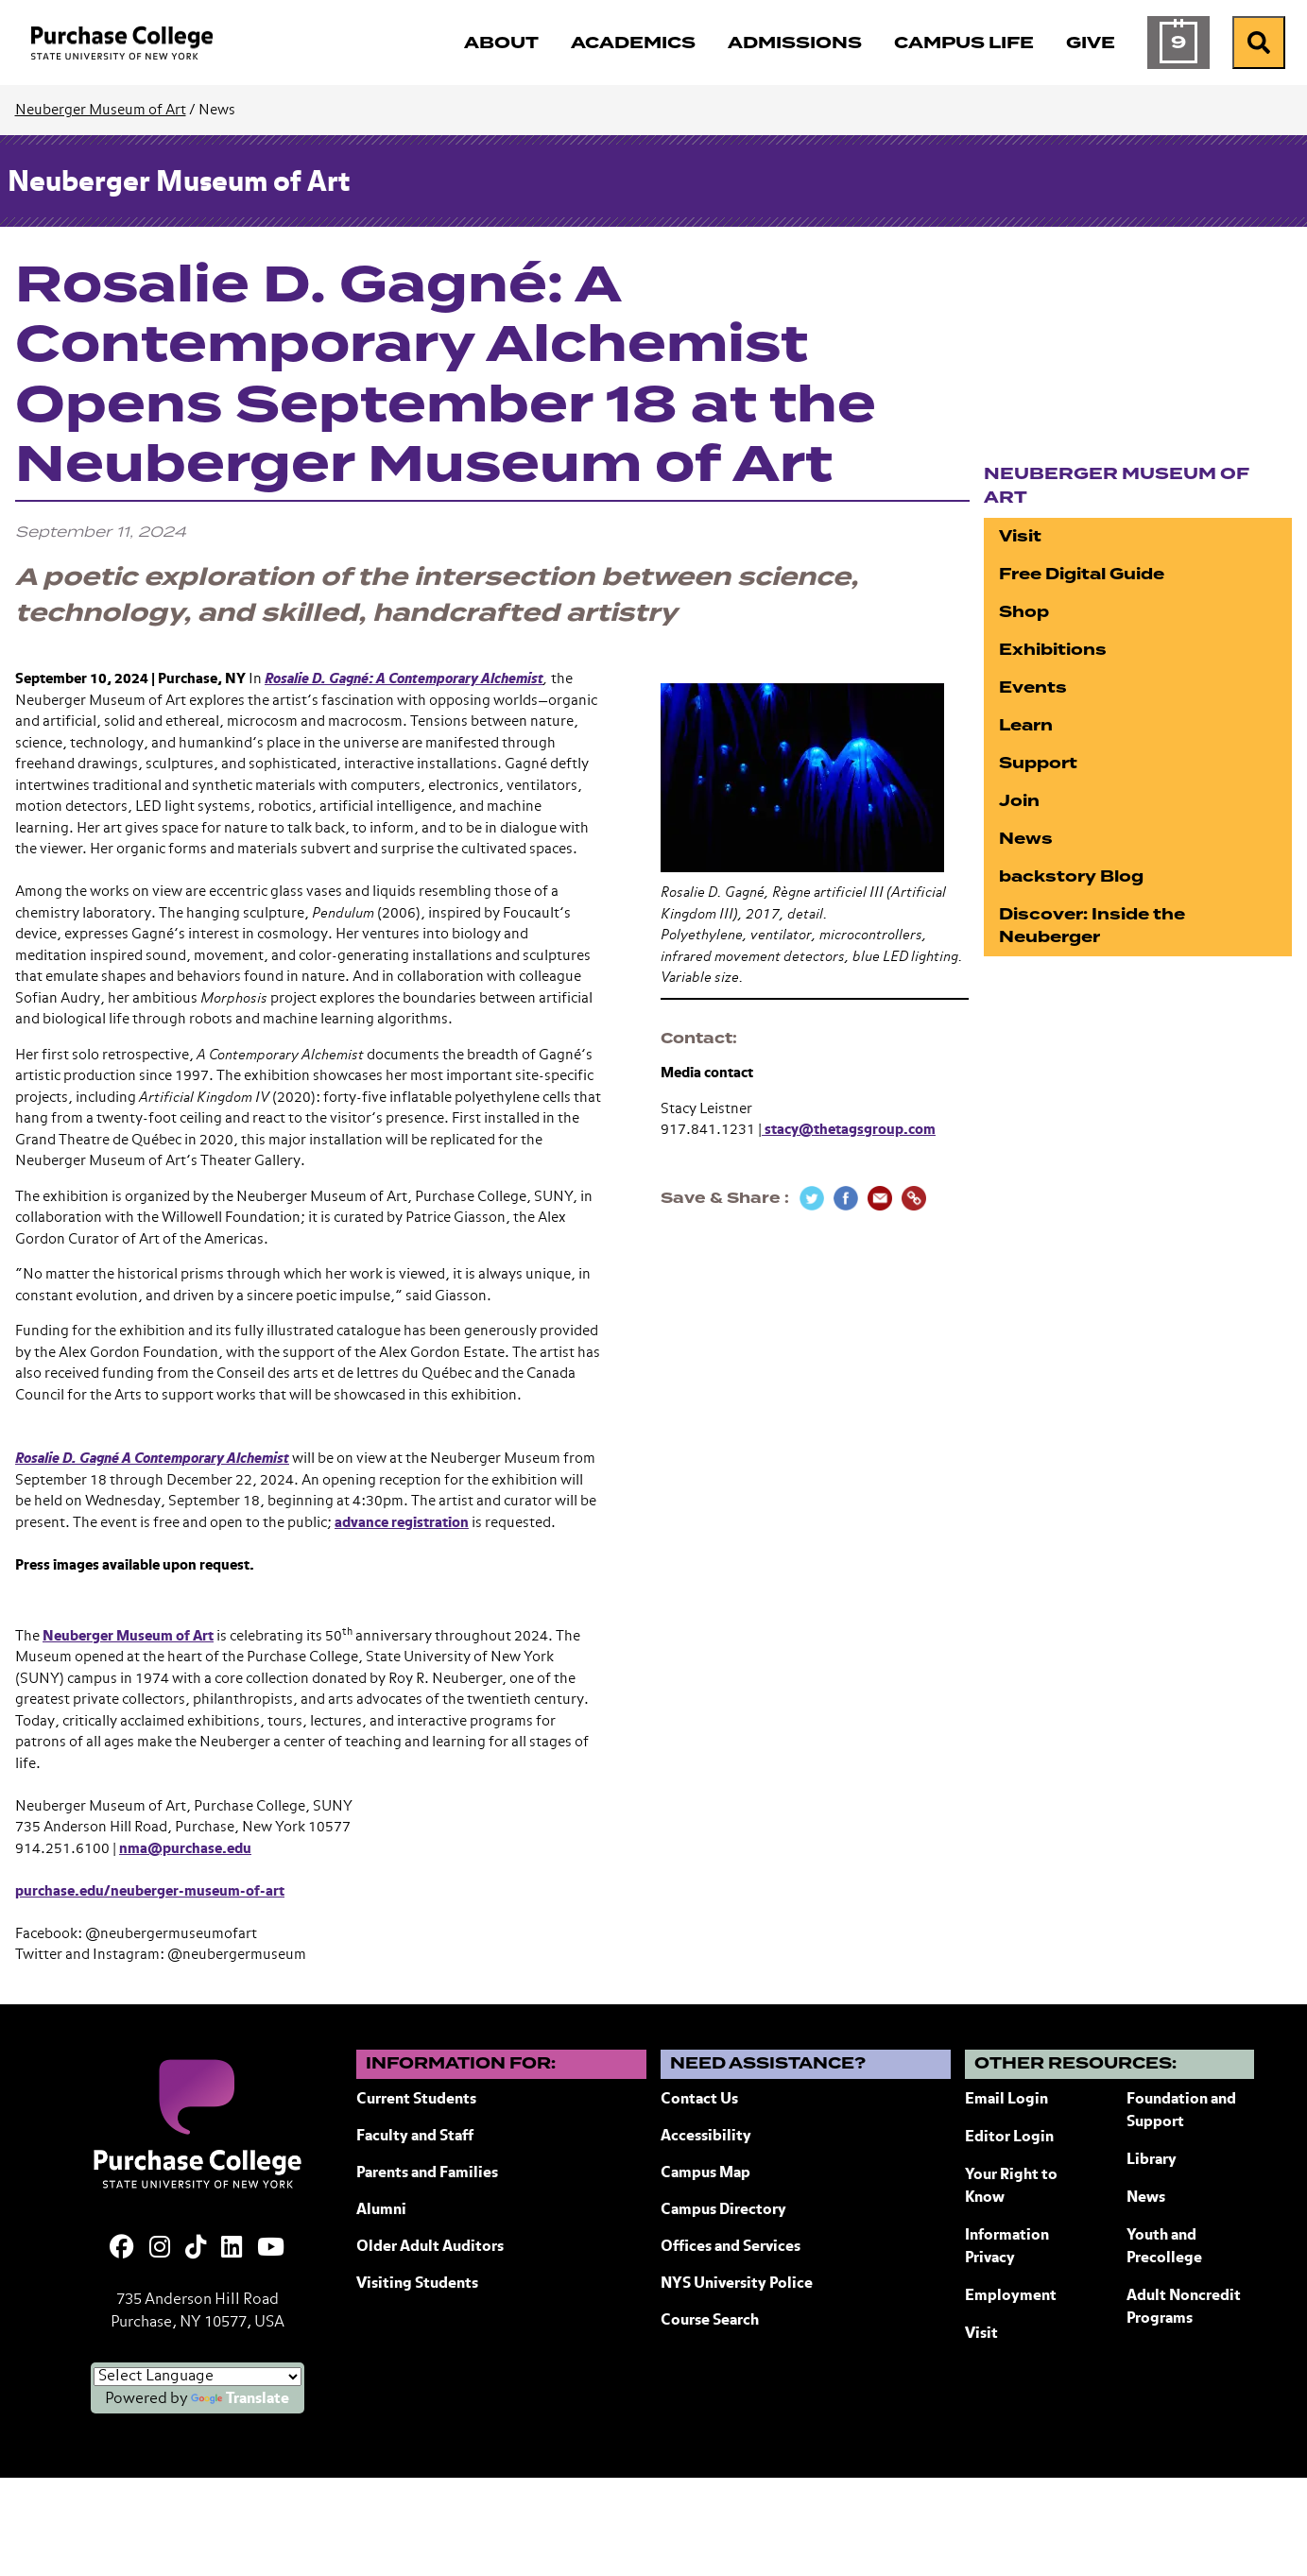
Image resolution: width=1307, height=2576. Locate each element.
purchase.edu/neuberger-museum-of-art (149, 1891)
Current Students (416, 2099)
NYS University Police (737, 2284)
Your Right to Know (1011, 2187)
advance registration (402, 1523)
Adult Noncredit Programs (1183, 2308)
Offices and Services (730, 2247)
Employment (1011, 2296)
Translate (240, 2399)
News (1026, 838)
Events (1033, 687)
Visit (1020, 536)
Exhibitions (1053, 649)
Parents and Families (427, 2173)
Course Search (710, 2320)
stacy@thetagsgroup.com (849, 1130)
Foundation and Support (1181, 2111)
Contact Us (699, 2099)
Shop (1024, 612)
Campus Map (705, 2173)
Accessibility (706, 2136)
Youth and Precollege (1164, 2247)
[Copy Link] (914, 1198)
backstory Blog (1071, 876)
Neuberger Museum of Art (100, 110)
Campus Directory (723, 2210)
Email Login (1006, 2099)
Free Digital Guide (1081, 574)
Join (1019, 801)
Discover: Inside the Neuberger (1092, 925)
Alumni (381, 2210)
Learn (1026, 725)
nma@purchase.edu (185, 1849)
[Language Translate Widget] (197, 2376)
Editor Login (1009, 2137)
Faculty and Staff (414, 2136)
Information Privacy (1007, 2247)
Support (1038, 763)
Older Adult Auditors (430, 2247)
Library (1151, 2160)
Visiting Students (417, 2284)
